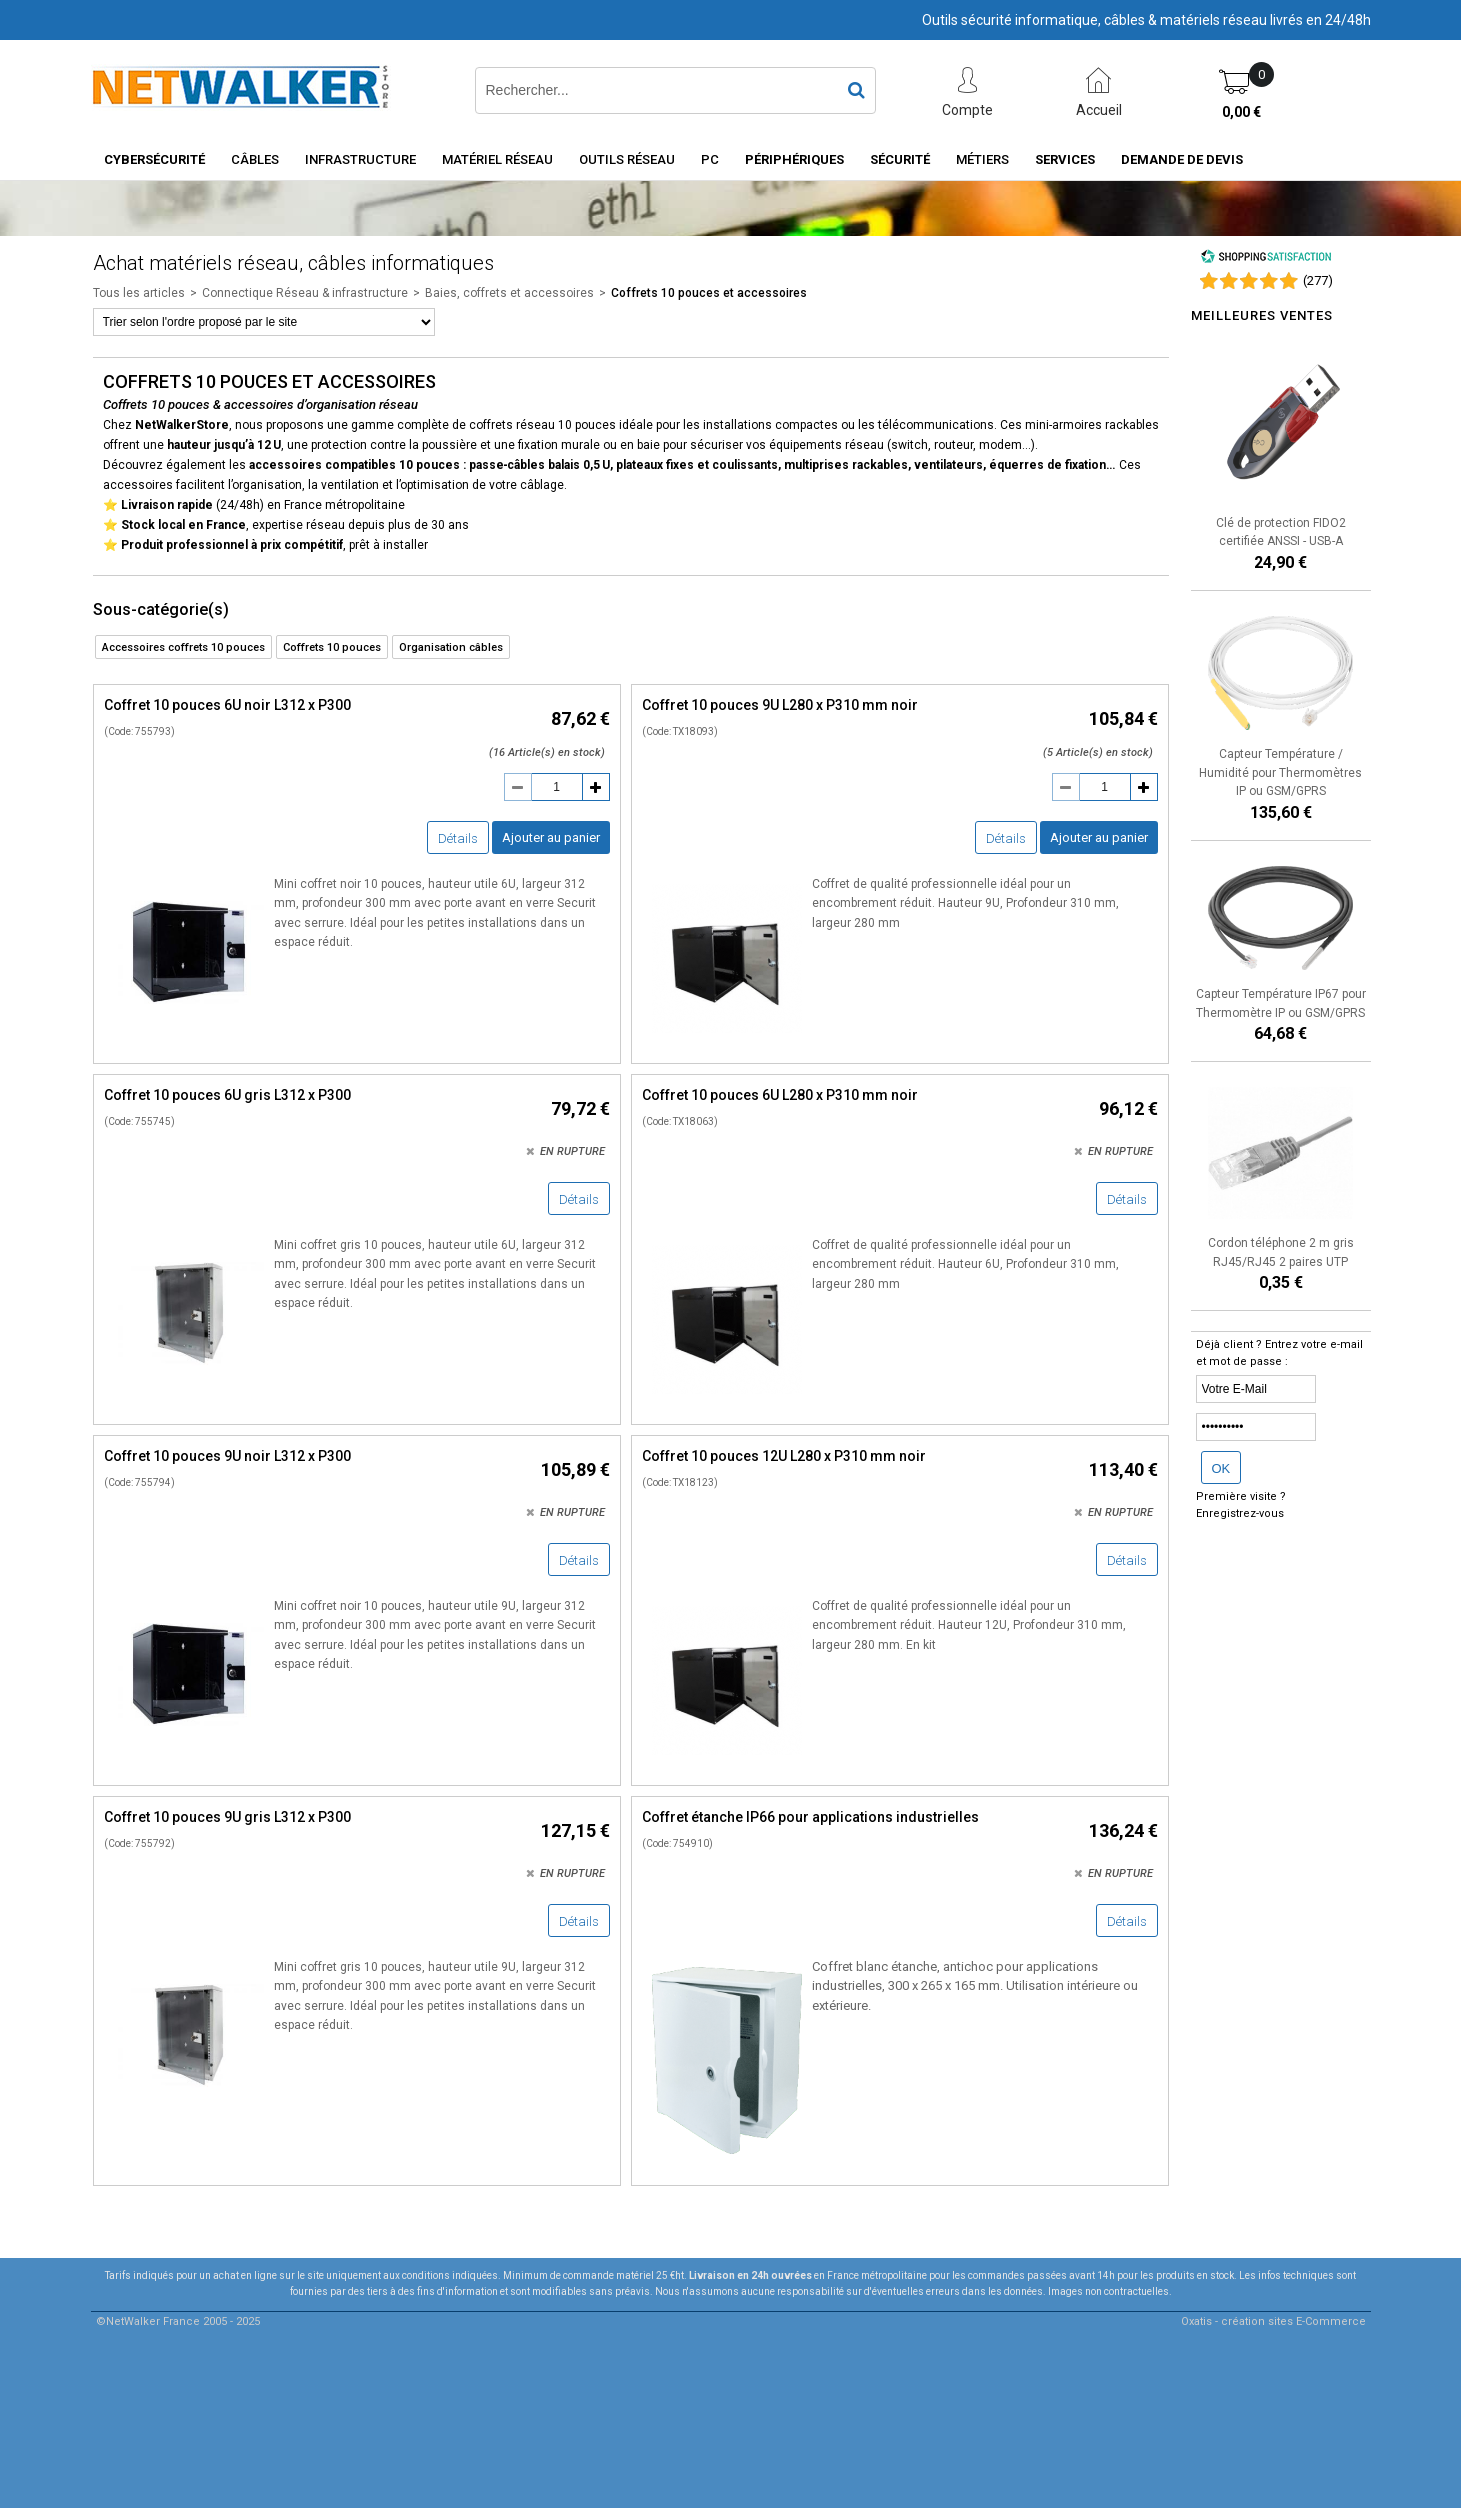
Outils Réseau (627, 159)
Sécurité (900, 159)
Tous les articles (139, 293)
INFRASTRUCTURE (360, 159)
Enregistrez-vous (1240, 1513)
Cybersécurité (154, 159)
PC (710, 159)
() (1318, 280)
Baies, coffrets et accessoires (509, 293)
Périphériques (794, 159)
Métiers (982, 159)
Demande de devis (1182, 159)
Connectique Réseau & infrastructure (305, 293)
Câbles (255, 159)
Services (1065, 159)
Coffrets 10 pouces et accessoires (709, 293)
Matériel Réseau (497, 159)
